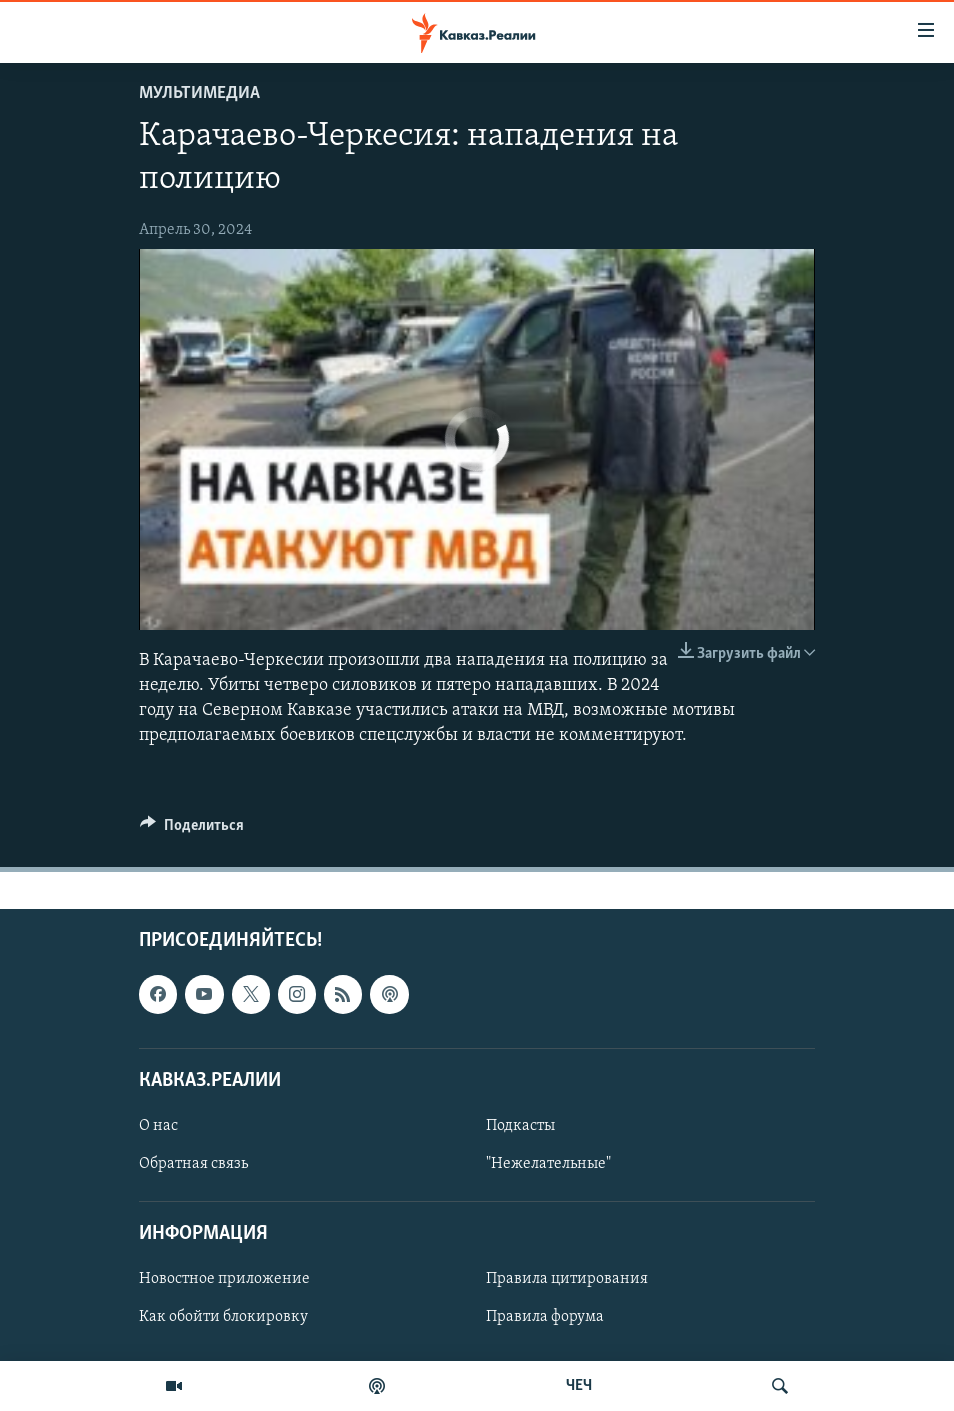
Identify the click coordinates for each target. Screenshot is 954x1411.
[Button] (192, 830)
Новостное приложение (224, 1280)
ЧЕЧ (579, 1386)
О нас (158, 1126)
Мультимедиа (199, 93)
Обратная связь (193, 1164)
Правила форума (545, 1318)
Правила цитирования (567, 1280)
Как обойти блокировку (223, 1318)
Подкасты (520, 1126)
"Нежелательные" (548, 1164)
